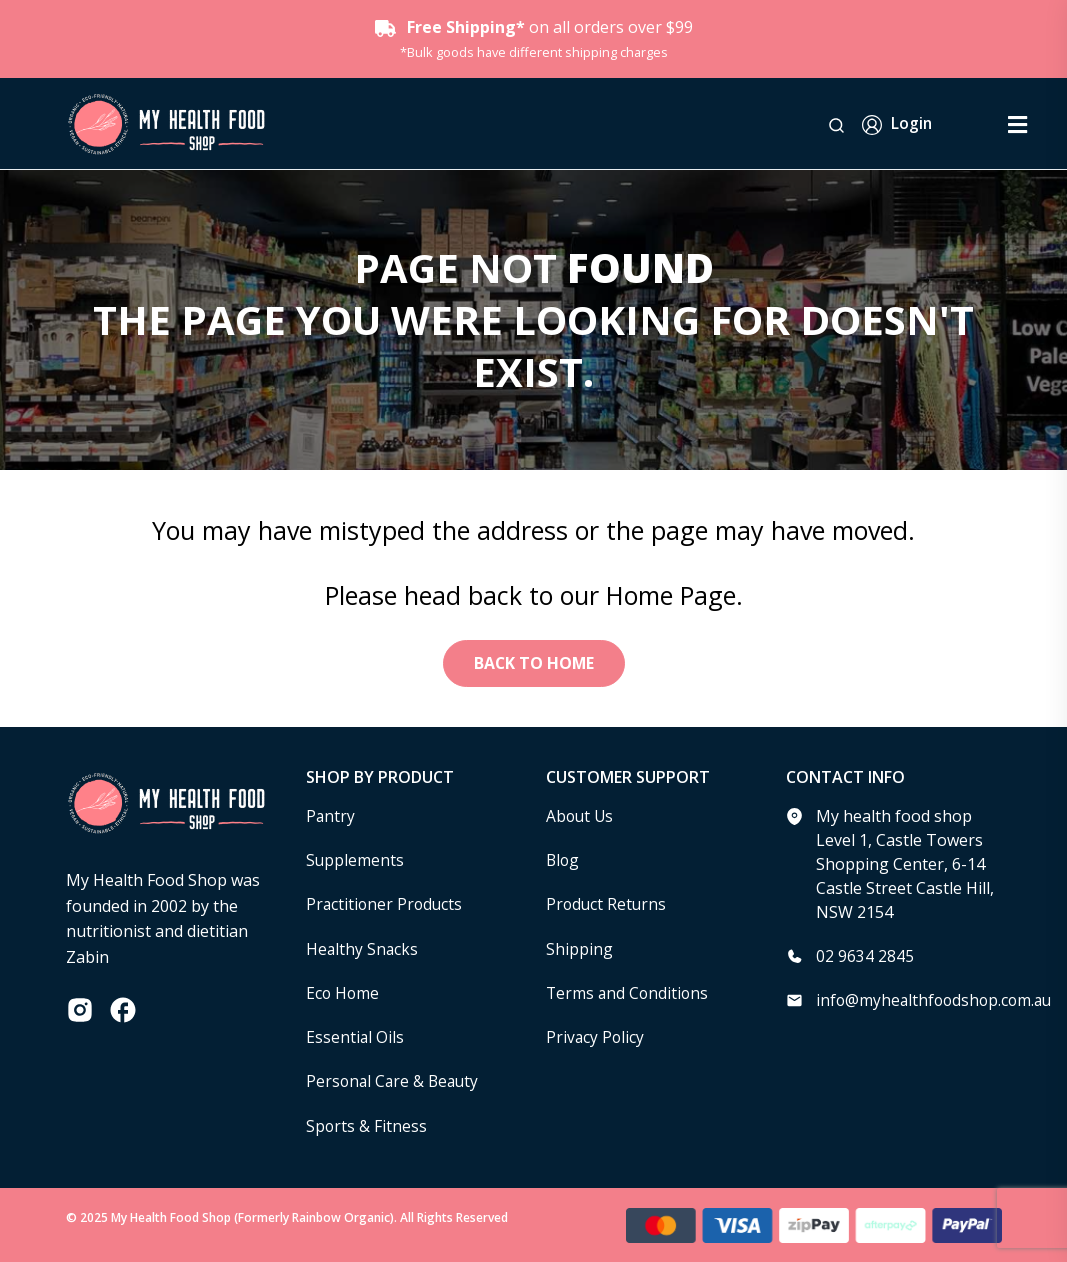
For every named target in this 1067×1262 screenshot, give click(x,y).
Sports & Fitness (367, 1125)
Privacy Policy (596, 1037)
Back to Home (534, 664)
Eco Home (343, 993)
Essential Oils (355, 1037)
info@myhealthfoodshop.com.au (937, 1001)
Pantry (331, 817)
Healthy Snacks (363, 949)
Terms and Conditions (629, 993)
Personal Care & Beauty (395, 1081)
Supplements (355, 861)
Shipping (579, 949)
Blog (563, 861)
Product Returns (607, 905)
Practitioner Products (386, 905)
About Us (581, 817)
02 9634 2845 (865, 957)
